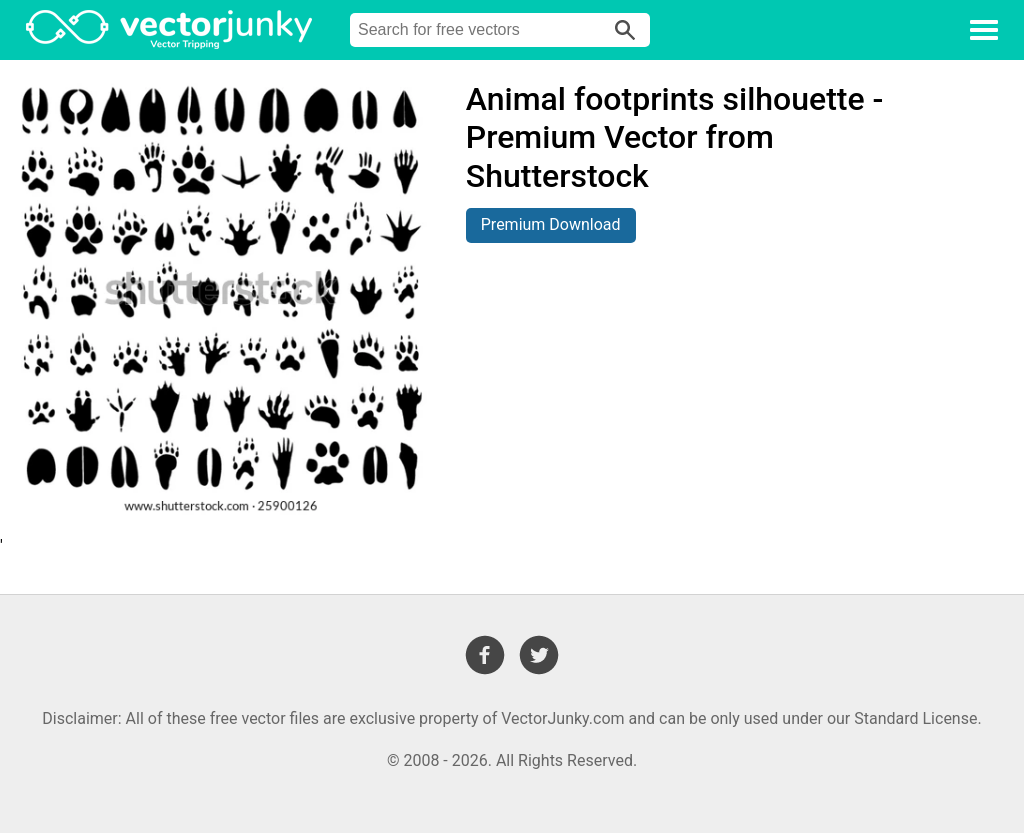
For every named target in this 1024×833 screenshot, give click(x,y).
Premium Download (551, 224)
